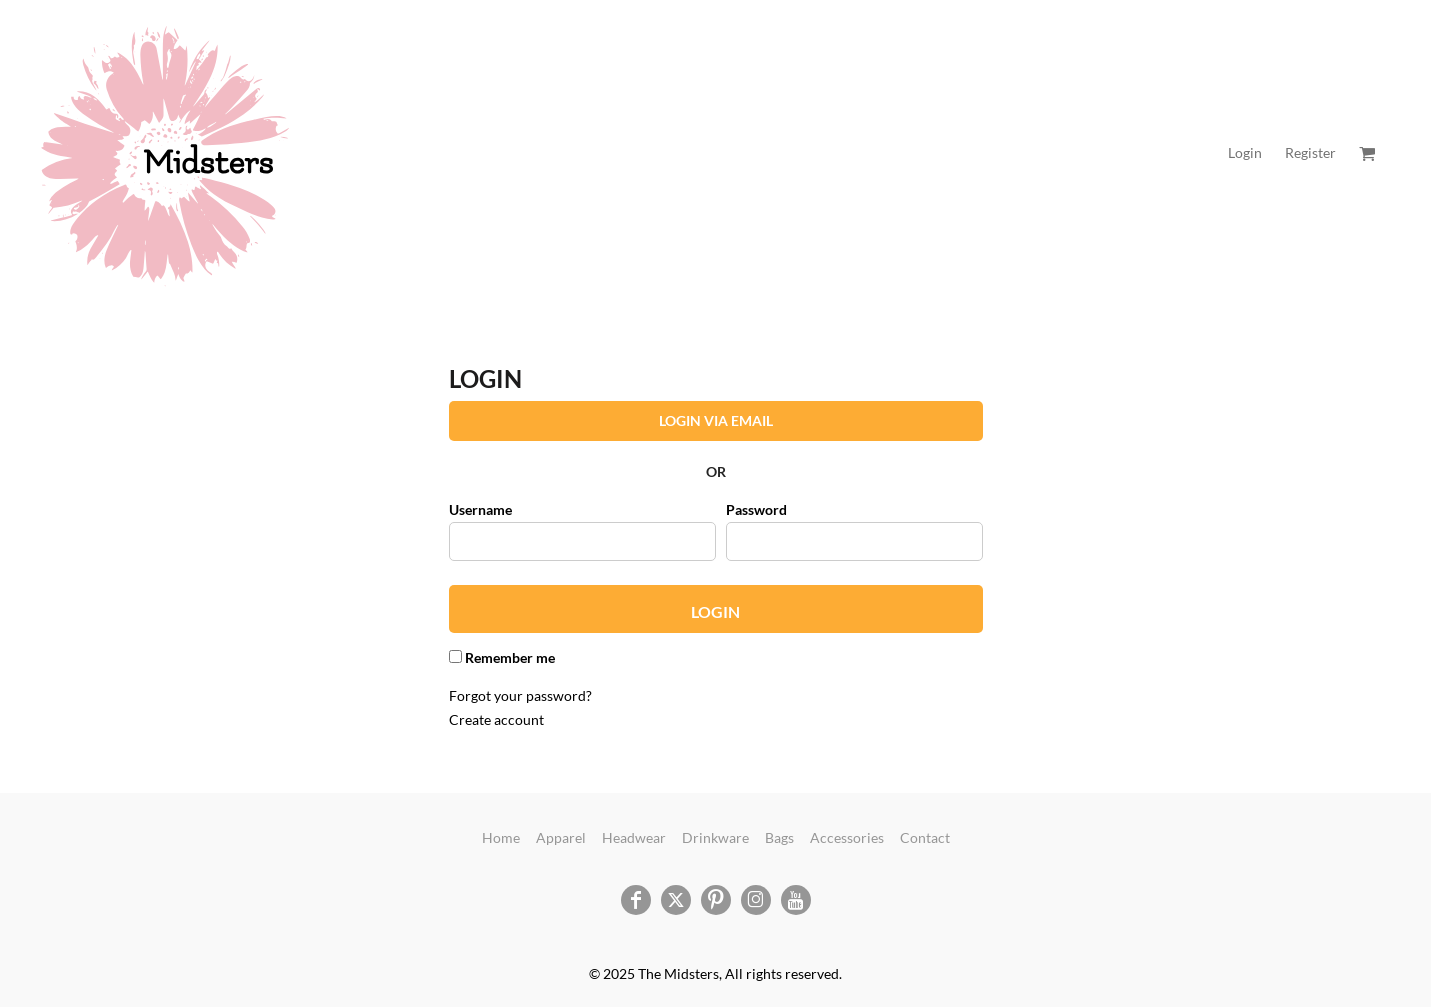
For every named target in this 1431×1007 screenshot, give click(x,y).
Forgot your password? (520, 695)
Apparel (561, 837)
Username (480, 509)
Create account (496, 719)
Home (501, 837)
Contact (925, 837)
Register (1310, 152)
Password (756, 509)
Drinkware (715, 837)
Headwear (634, 837)
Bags (779, 837)
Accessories (847, 837)
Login (1245, 152)
